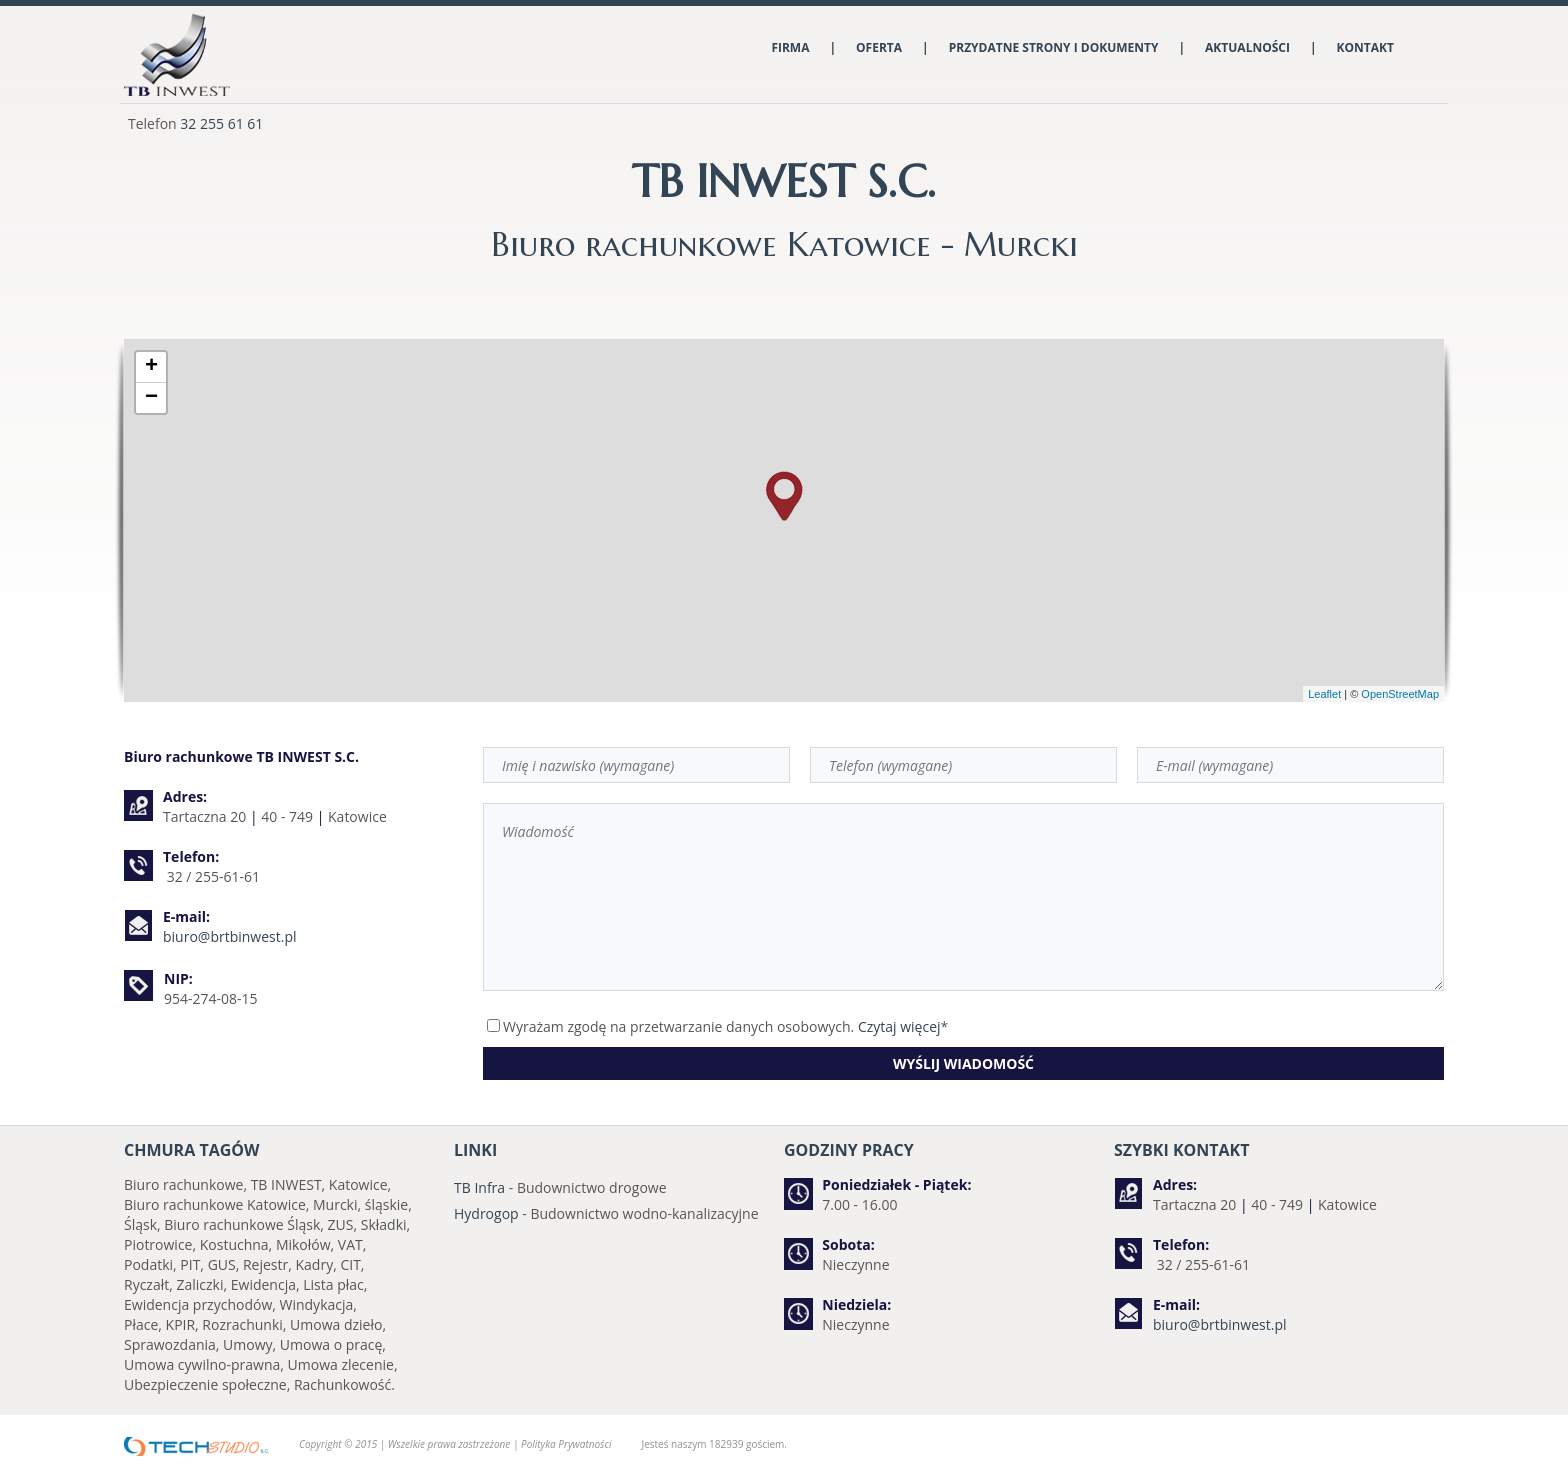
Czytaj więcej (899, 1026)
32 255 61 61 (221, 123)
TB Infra (479, 1187)
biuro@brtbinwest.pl (230, 936)
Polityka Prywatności (566, 1444)
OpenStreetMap (1400, 694)
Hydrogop (486, 1213)
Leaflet (1324, 694)
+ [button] (151, 367)
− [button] (151, 398)
